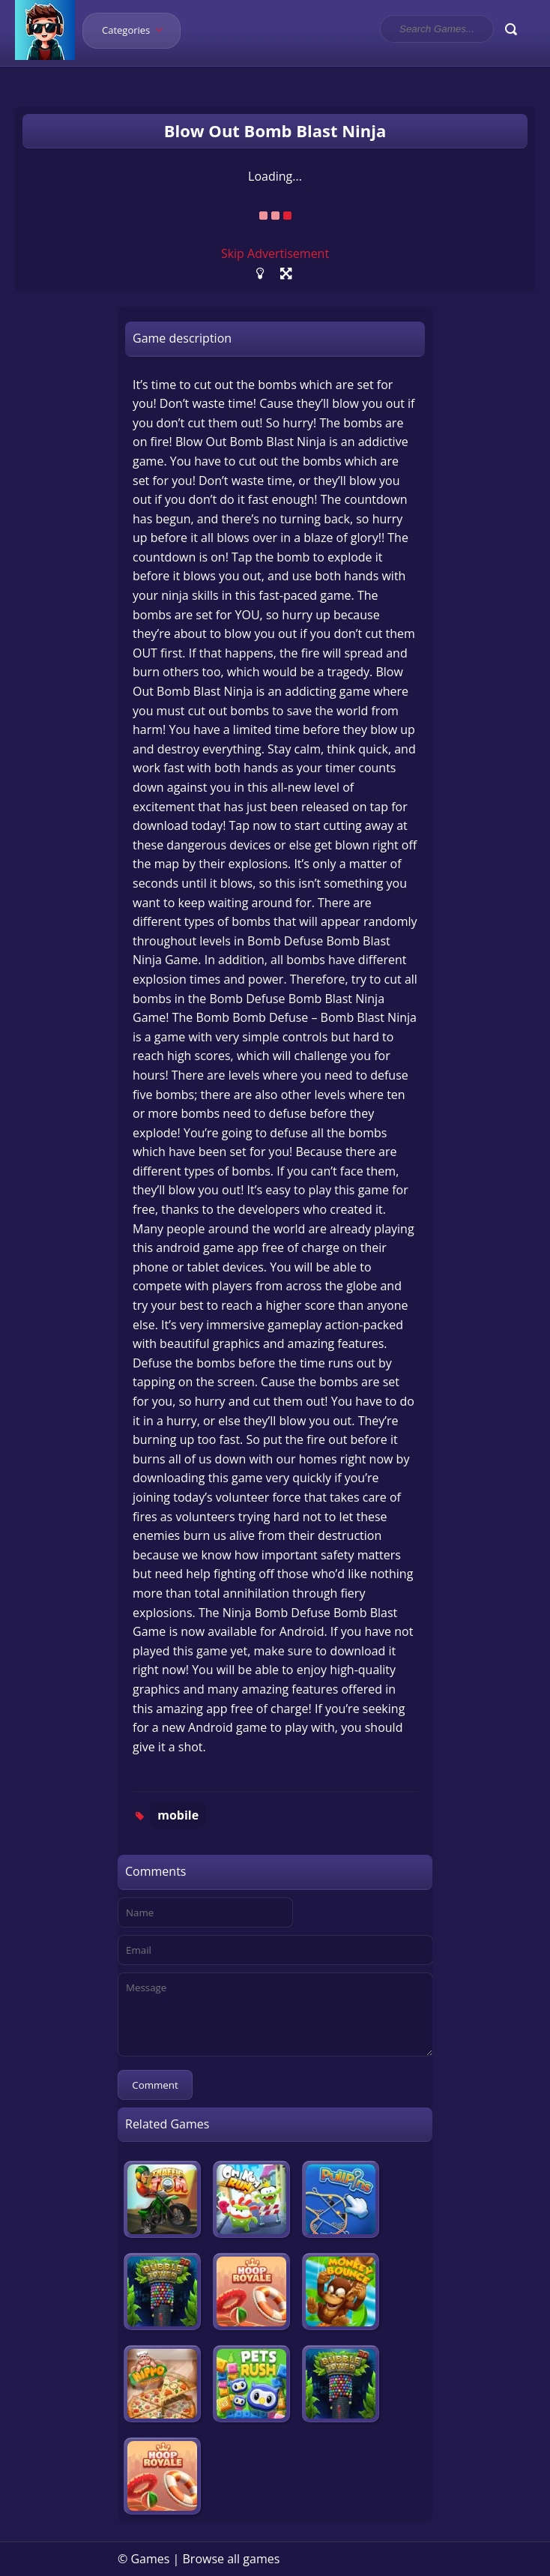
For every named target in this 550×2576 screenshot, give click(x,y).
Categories (137, 30)
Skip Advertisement (275, 253)
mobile (178, 1815)
